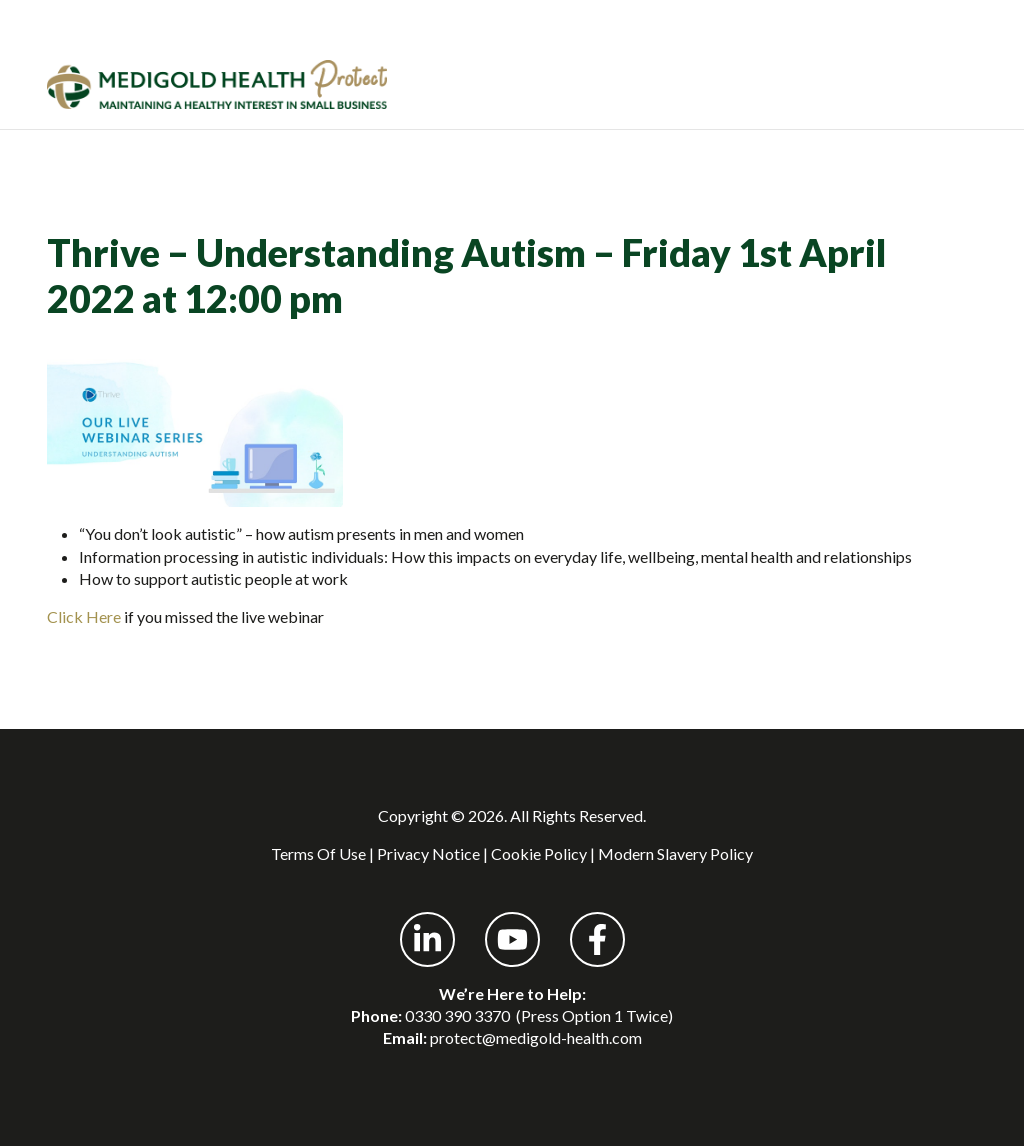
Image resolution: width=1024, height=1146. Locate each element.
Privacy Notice (428, 853)
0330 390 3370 (457, 1015)
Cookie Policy (539, 853)
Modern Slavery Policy (675, 853)
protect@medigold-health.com (536, 1037)
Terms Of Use (318, 853)
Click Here (84, 616)
